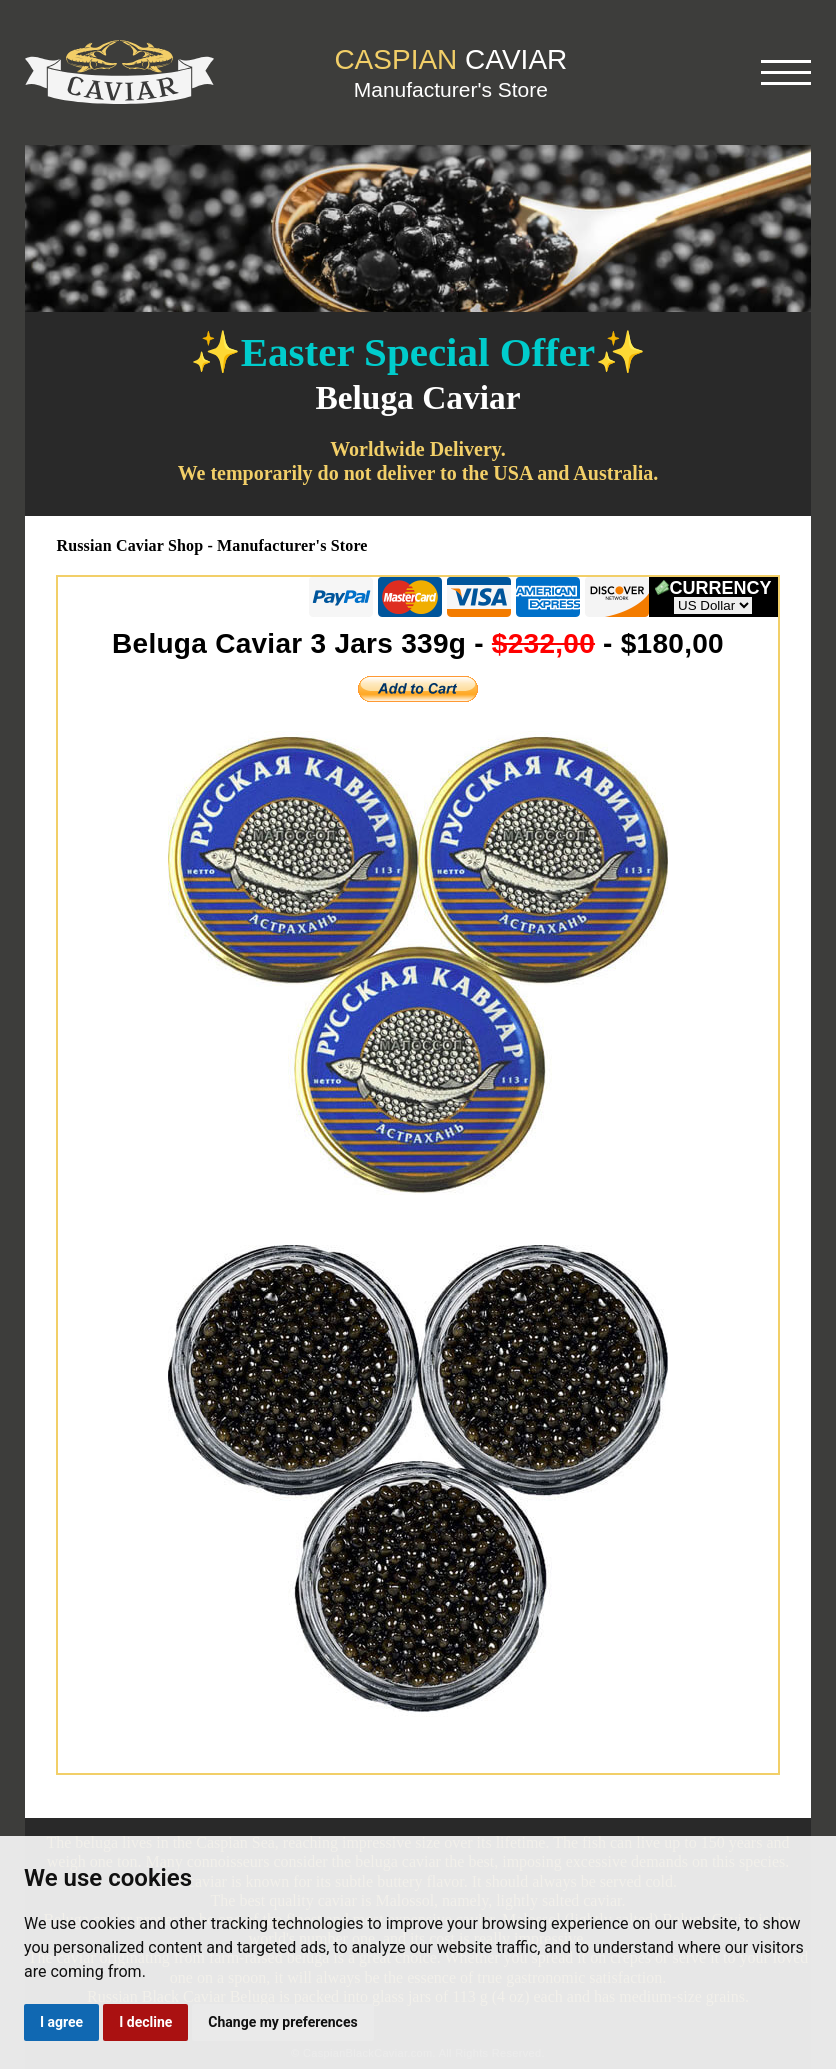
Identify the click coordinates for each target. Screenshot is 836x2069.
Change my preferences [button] (282, 2022)
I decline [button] (145, 2022)
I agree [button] (61, 2022)
